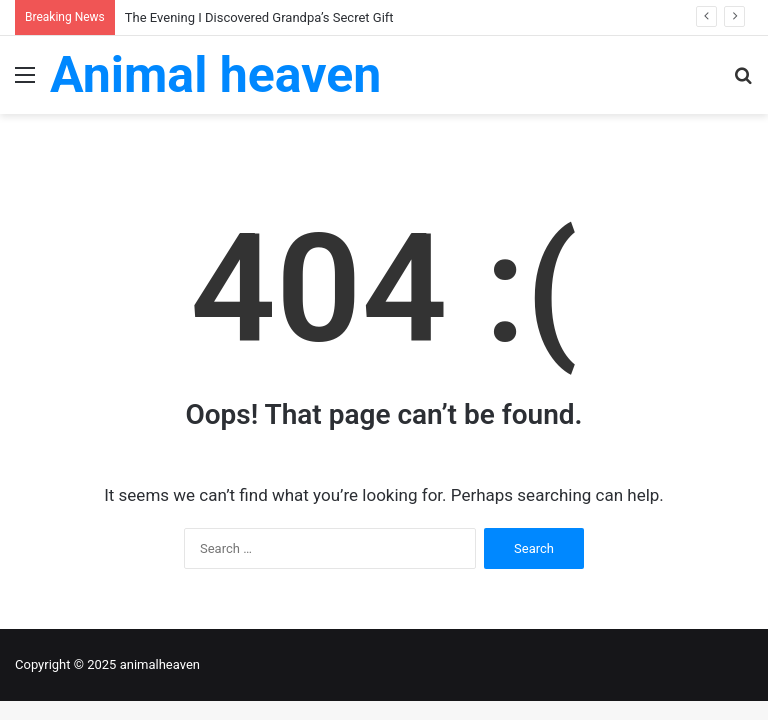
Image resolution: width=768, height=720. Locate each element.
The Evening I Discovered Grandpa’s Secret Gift (259, 17)
